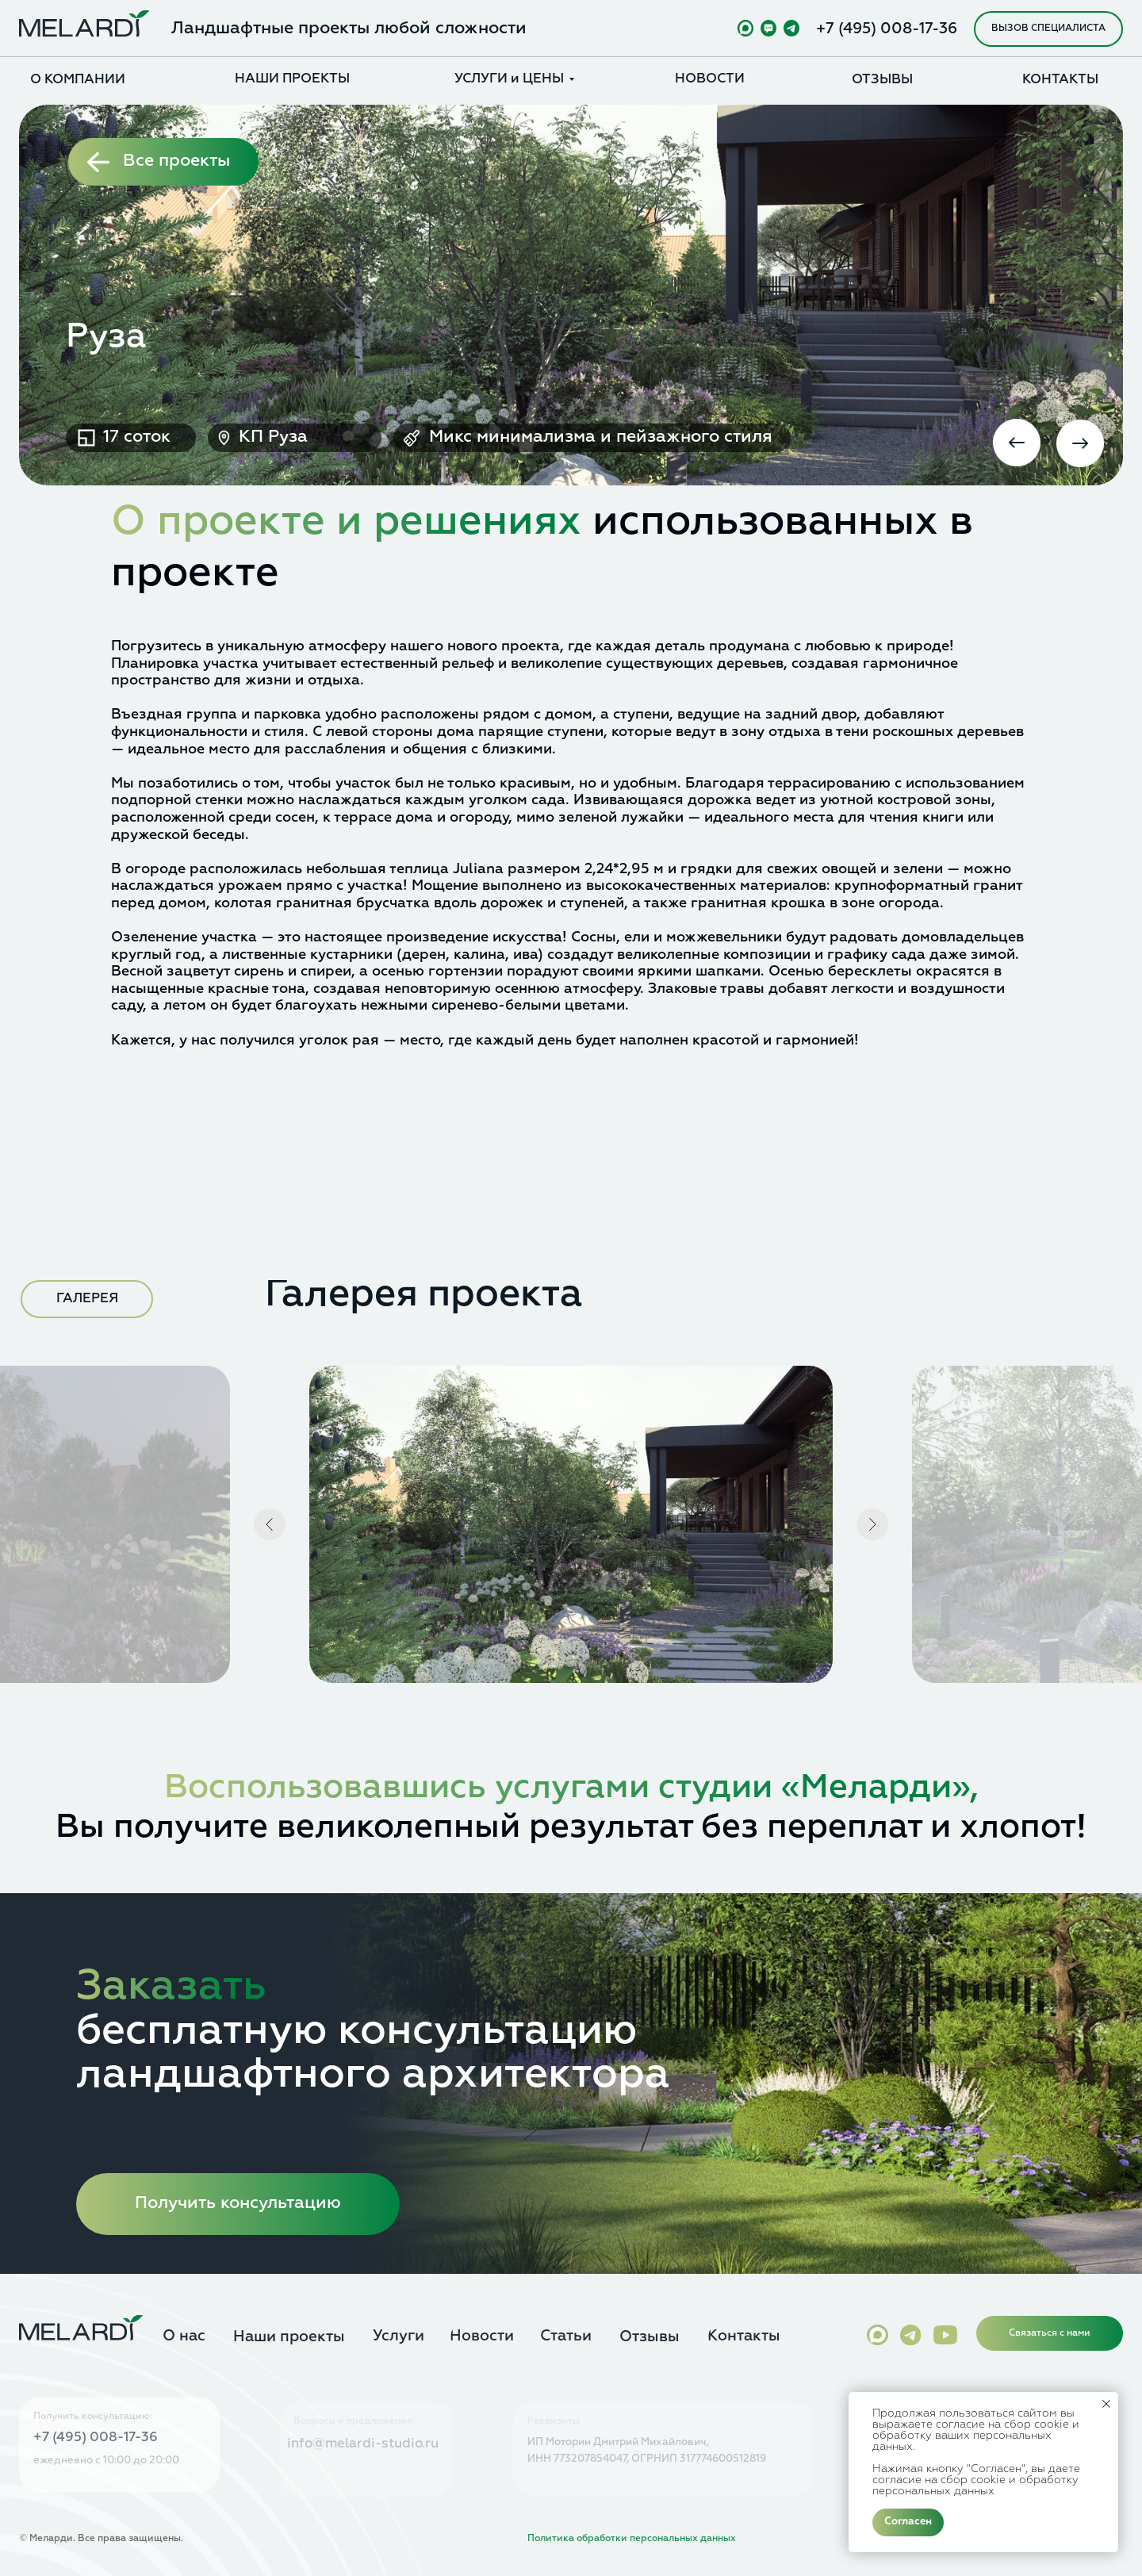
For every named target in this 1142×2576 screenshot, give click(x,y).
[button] (1048, 28)
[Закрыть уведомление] (1106, 2404)
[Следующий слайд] (872, 1524)
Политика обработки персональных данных (631, 2538)
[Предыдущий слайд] (270, 1524)
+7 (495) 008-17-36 (886, 28)
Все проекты (176, 161)
